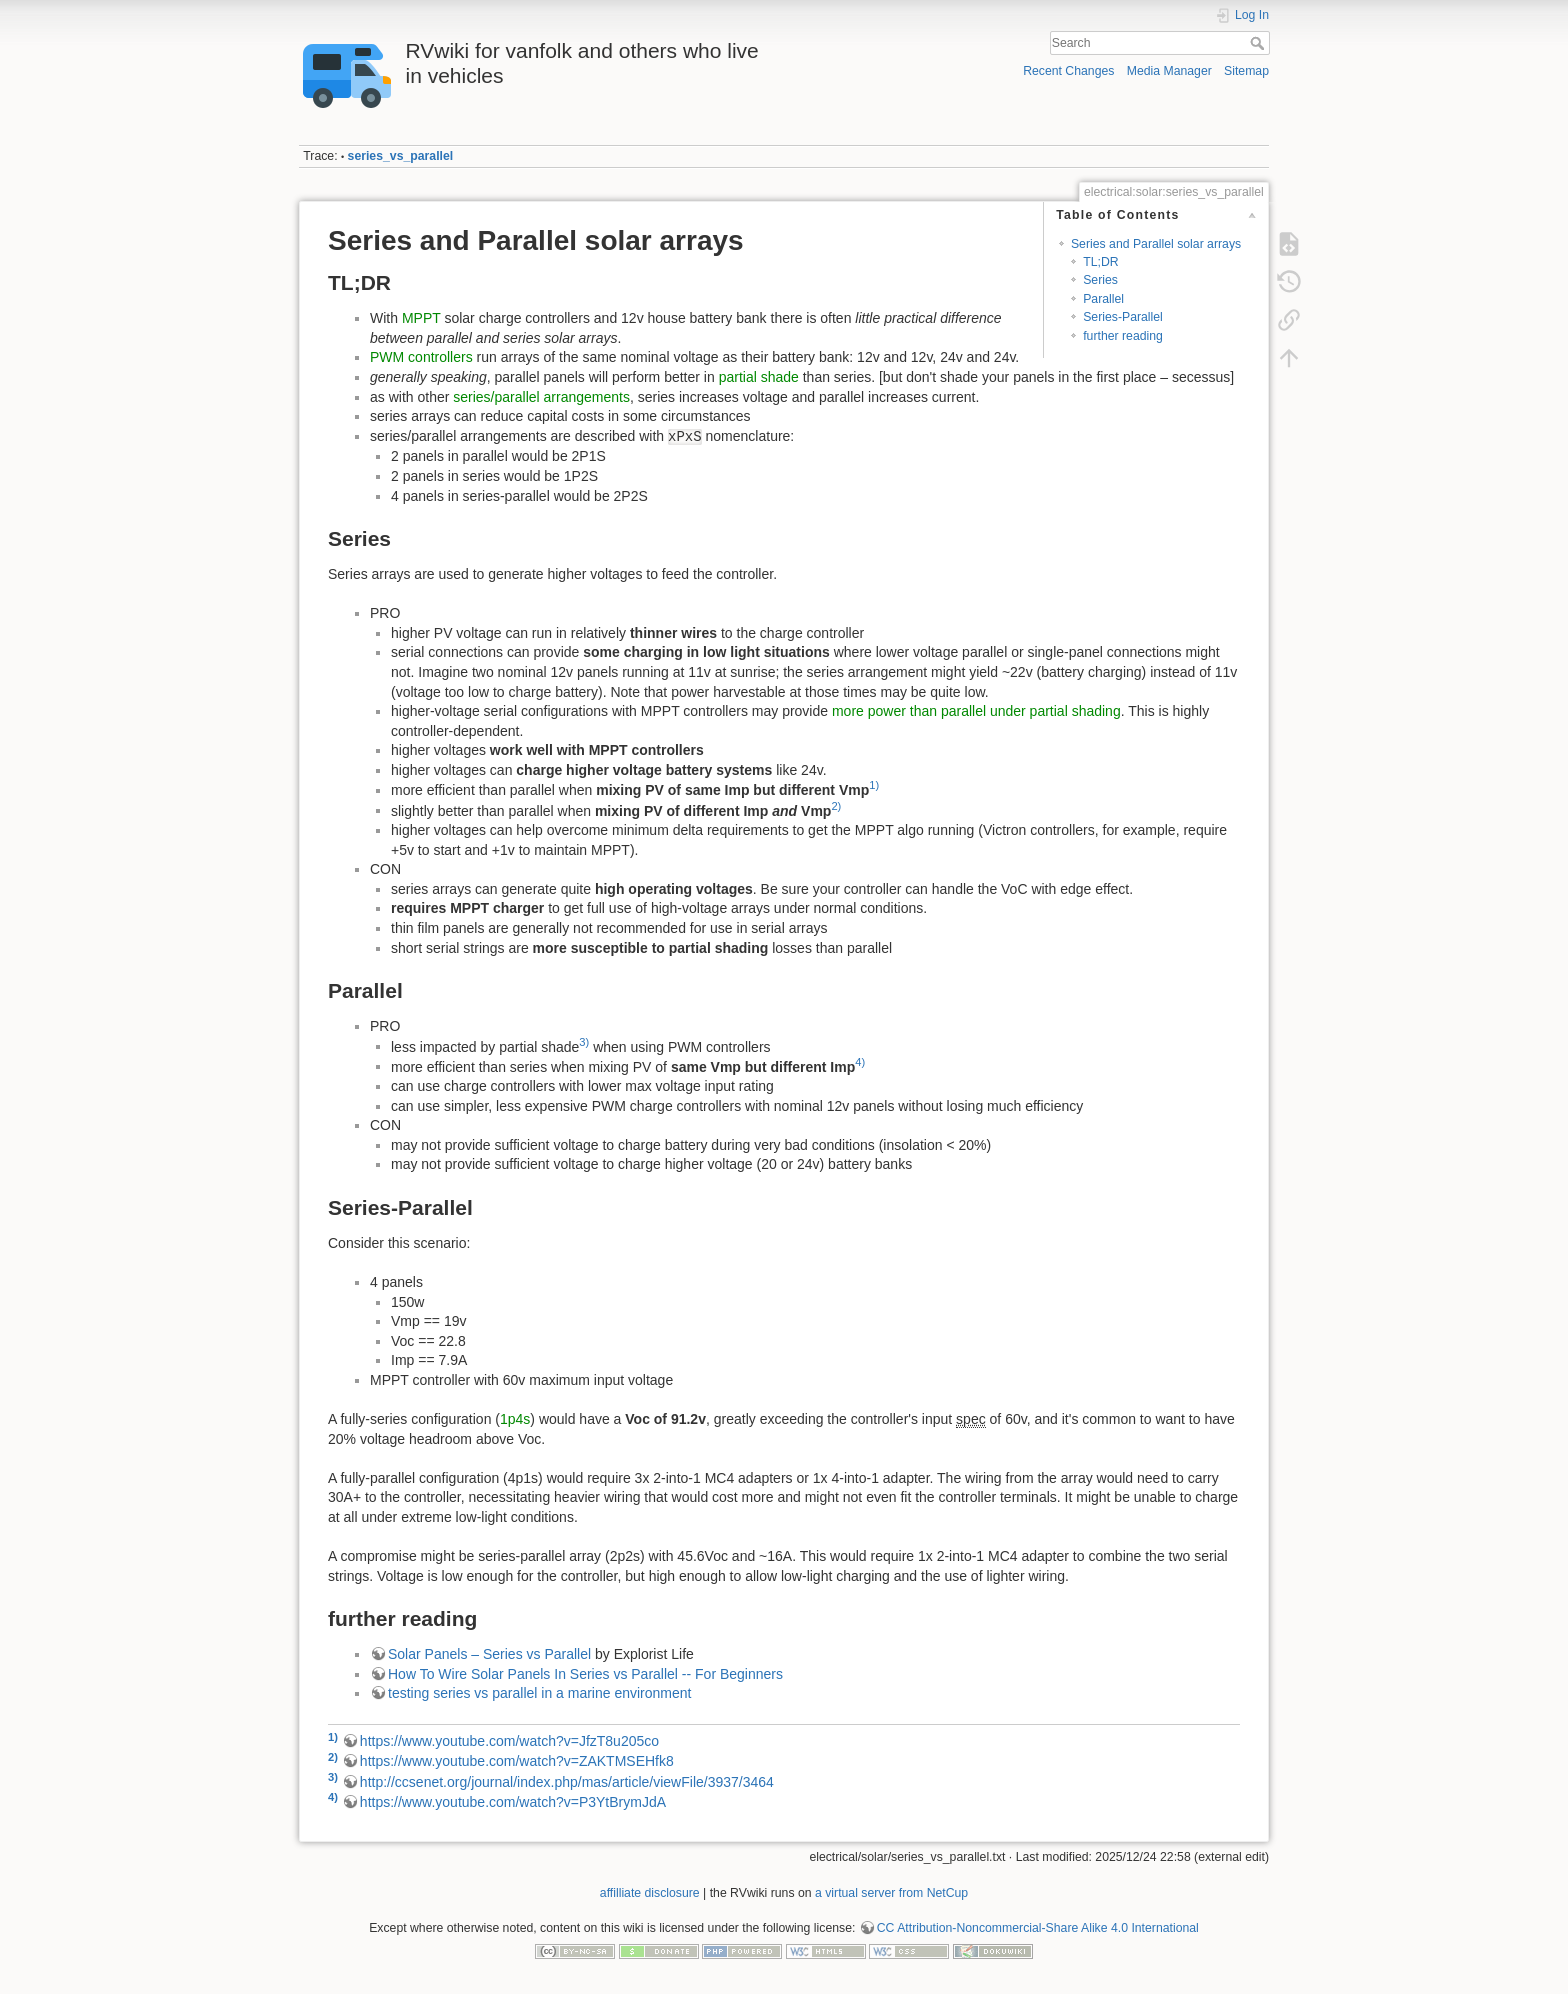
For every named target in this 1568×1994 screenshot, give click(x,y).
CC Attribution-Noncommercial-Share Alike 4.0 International (1038, 1928)
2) (836, 806)
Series (1100, 280)
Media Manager (1169, 71)
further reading (1123, 336)
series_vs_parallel (401, 156)
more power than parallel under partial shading (976, 711)
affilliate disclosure (650, 1893)
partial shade (759, 377)
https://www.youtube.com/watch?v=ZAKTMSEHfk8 (517, 1761)
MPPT (421, 318)
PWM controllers (421, 357)
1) (874, 785)
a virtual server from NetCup (891, 1893)
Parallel (1103, 299)
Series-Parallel (1123, 317)
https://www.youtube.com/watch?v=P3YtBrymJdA (513, 1802)
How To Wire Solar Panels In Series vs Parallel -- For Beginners (585, 1674)
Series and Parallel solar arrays (1156, 244)
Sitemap (1246, 71)
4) (860, 1062)
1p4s (515, 1419)
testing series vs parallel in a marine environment (539, 1693)
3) (584, 1042)
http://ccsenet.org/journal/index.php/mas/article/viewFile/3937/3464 (567, 1782)
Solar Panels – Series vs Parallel (489, 1654)
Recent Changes (1068, 71)
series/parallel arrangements (541, 397)
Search (1259, 43)
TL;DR (1100, 262)
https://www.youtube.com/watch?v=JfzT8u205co (509, 1741)
